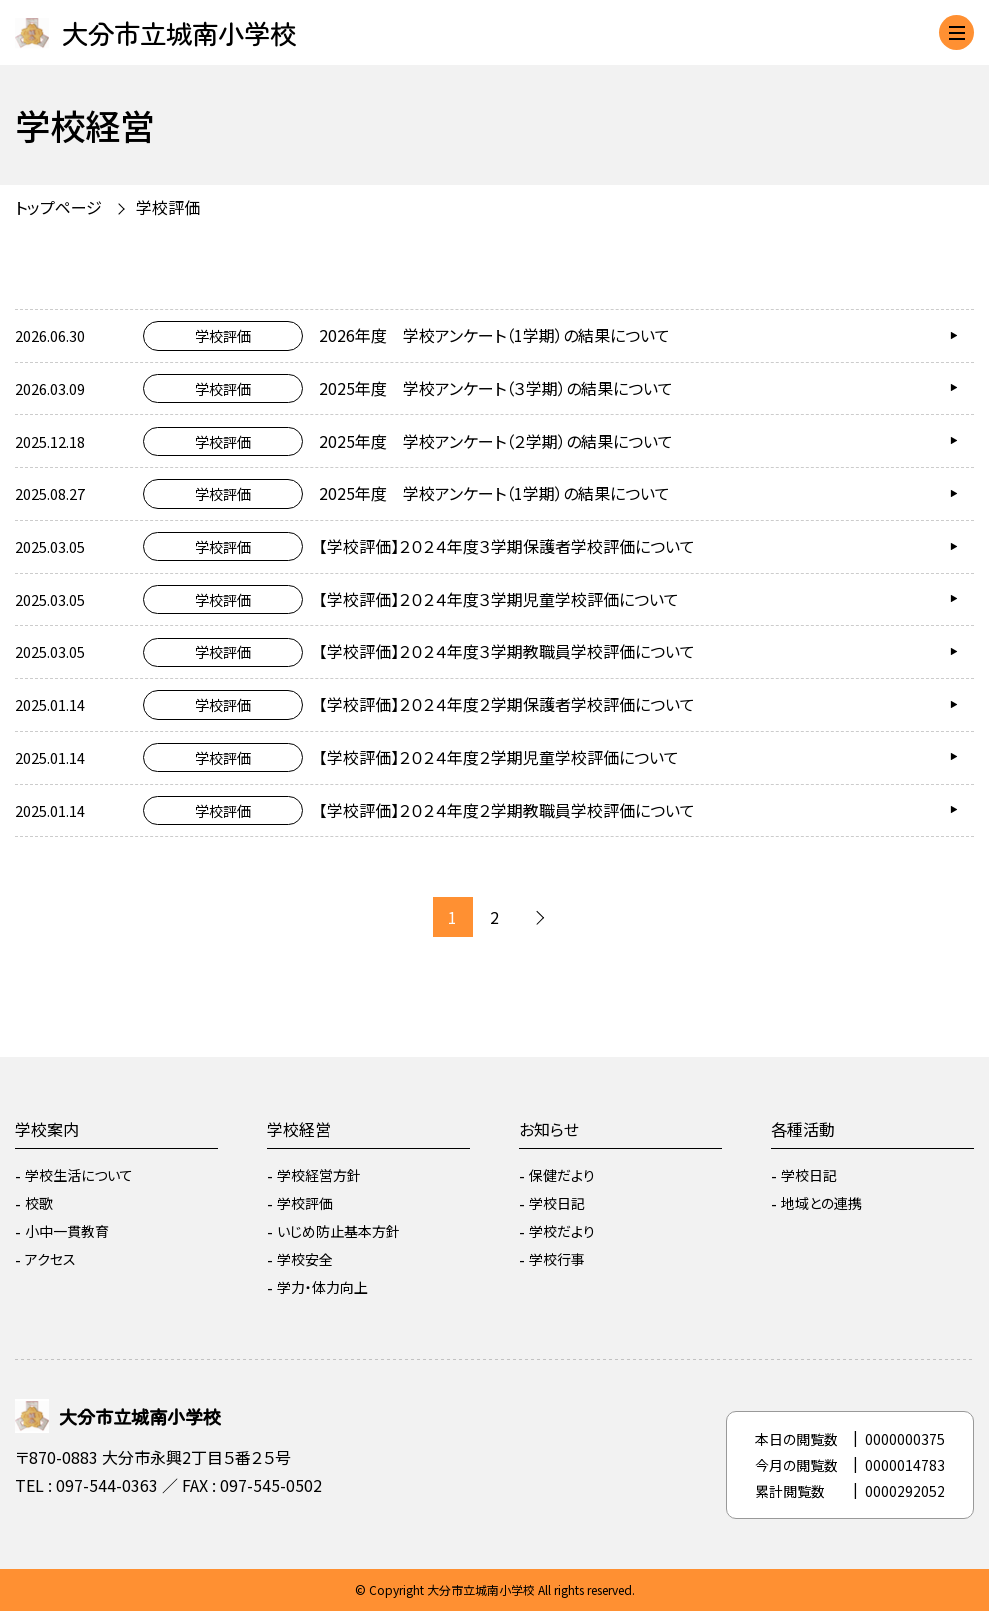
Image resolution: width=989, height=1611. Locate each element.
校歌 (39, 1203)
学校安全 (305, 1259)
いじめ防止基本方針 (338, 1231)
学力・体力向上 (322, 1287)
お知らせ (549, 1129)
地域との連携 (821, 1203)
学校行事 (557, 1259)
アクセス (50, 1259)
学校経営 (299, 1129)
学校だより (562, 1231)
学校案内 (47, 1129)
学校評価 (168, 207)
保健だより (562, 1175)
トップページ (58, 207)
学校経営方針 (319, 1175)
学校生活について (79, 1175)
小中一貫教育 (67, 1231)
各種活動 (803, 1129)
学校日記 (557, 1203)
